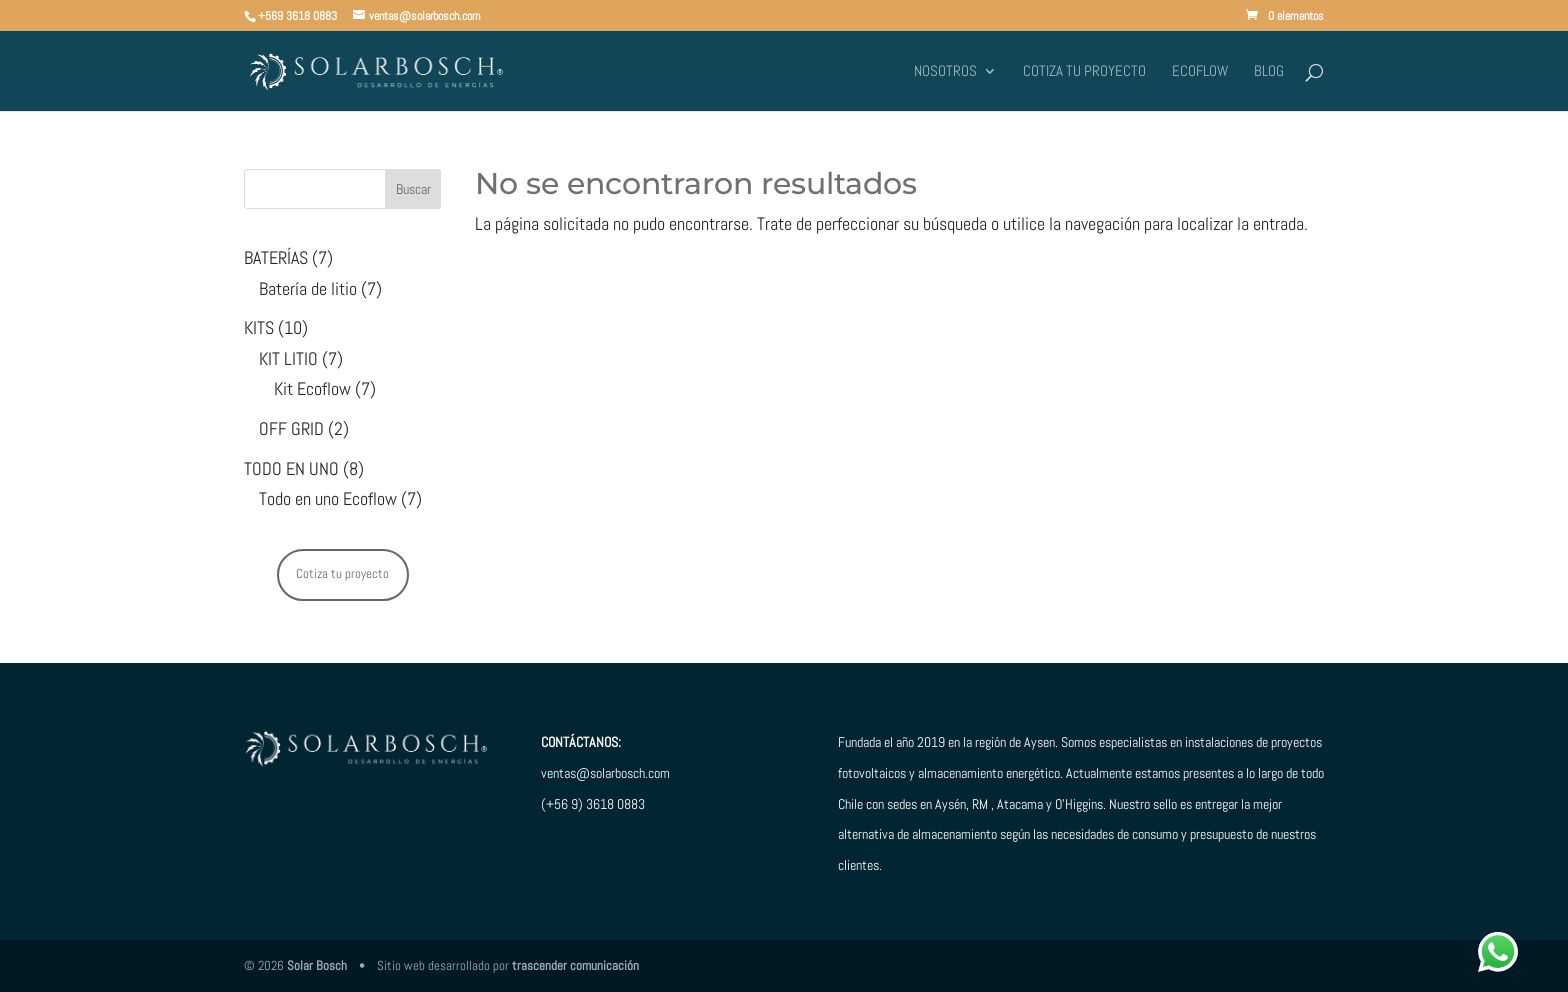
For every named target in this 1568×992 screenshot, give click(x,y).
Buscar (413, 189)
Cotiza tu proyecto (1084, 72)
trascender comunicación (575, 965)
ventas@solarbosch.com (605, 773)
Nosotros (945, 72)
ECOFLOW (1200, 72)
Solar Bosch (317, 965)
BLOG (1269, 72)
